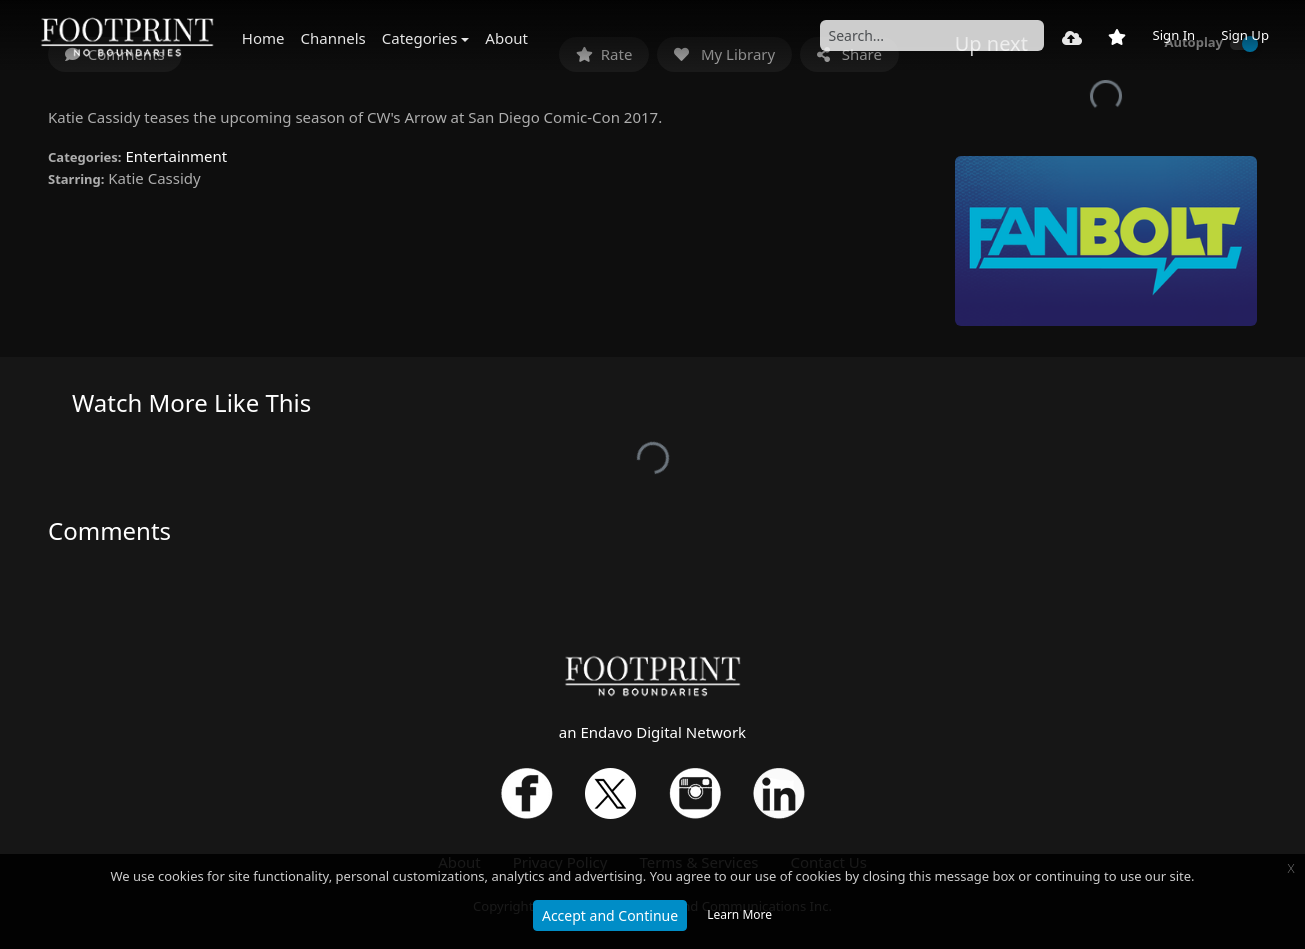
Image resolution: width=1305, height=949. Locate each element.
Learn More (739, 914)
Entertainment (176, 156)
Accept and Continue (610, 915)
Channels (333, 38)
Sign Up (1245, 35)
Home (263, 38)
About (506, 38)
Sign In (1173, 35)
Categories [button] (420, 38)
